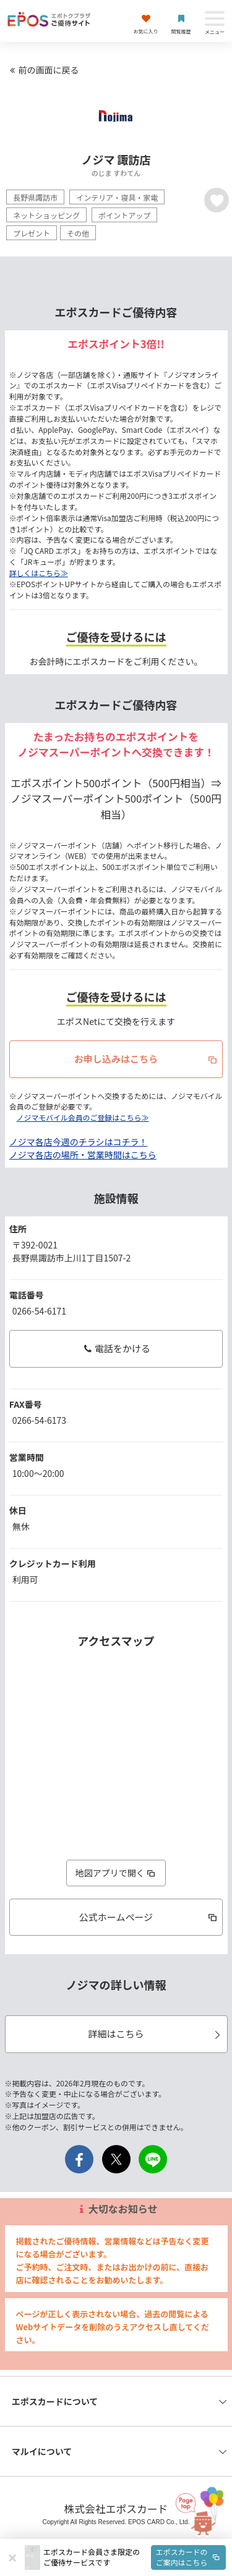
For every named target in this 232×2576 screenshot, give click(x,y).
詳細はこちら (155, 2033)
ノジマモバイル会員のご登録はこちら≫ (83, 1117)
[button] (134, 2557)
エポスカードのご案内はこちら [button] (188, 2556)
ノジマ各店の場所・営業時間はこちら (83, 1154)
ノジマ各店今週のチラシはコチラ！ (78, 1141)
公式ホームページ (149, 1916)
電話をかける (116, 1348)
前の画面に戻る (42, 70)
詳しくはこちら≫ (38, 572)
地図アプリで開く (116, 1873)
